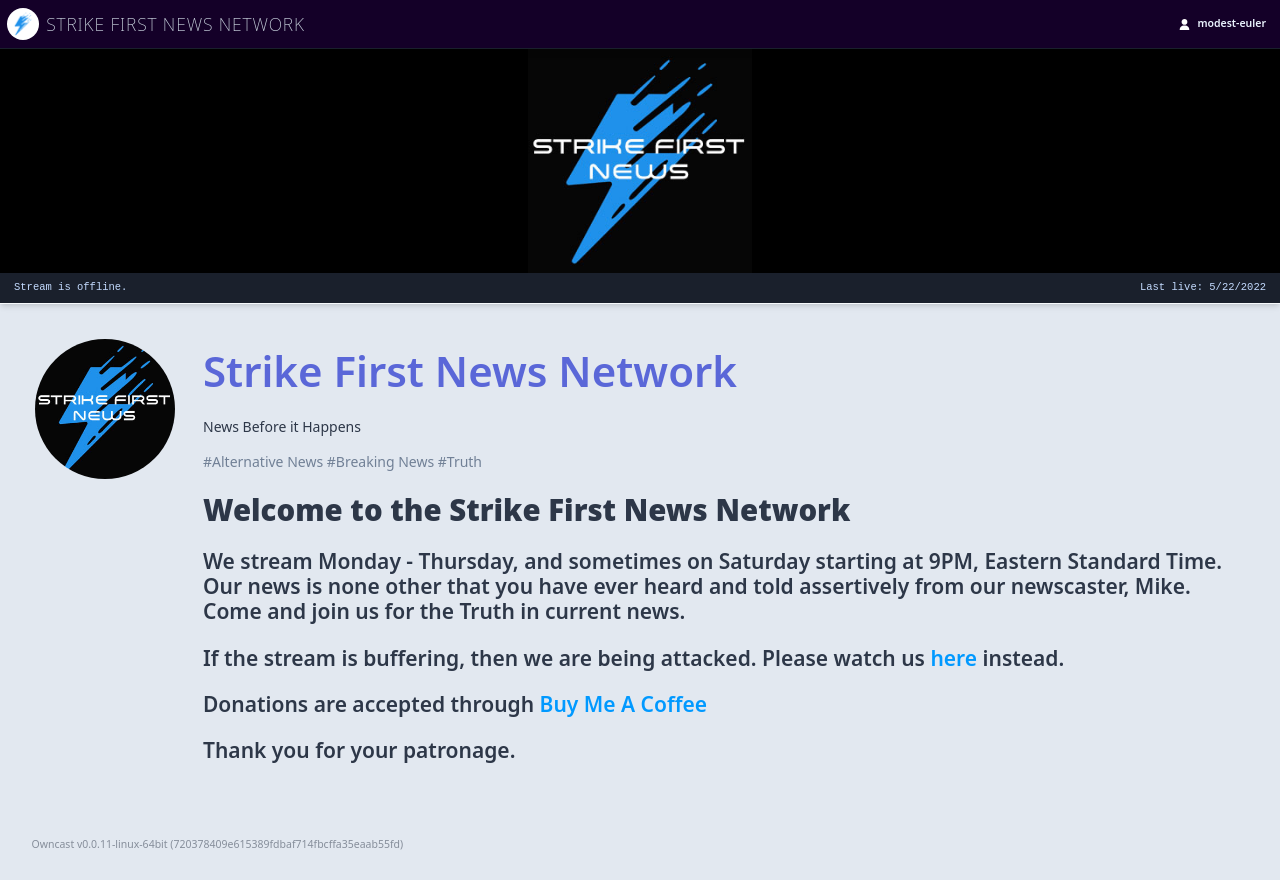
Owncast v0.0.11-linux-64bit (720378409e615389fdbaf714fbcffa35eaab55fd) (218, 844)
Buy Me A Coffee (624, 704)
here (953, 658)
